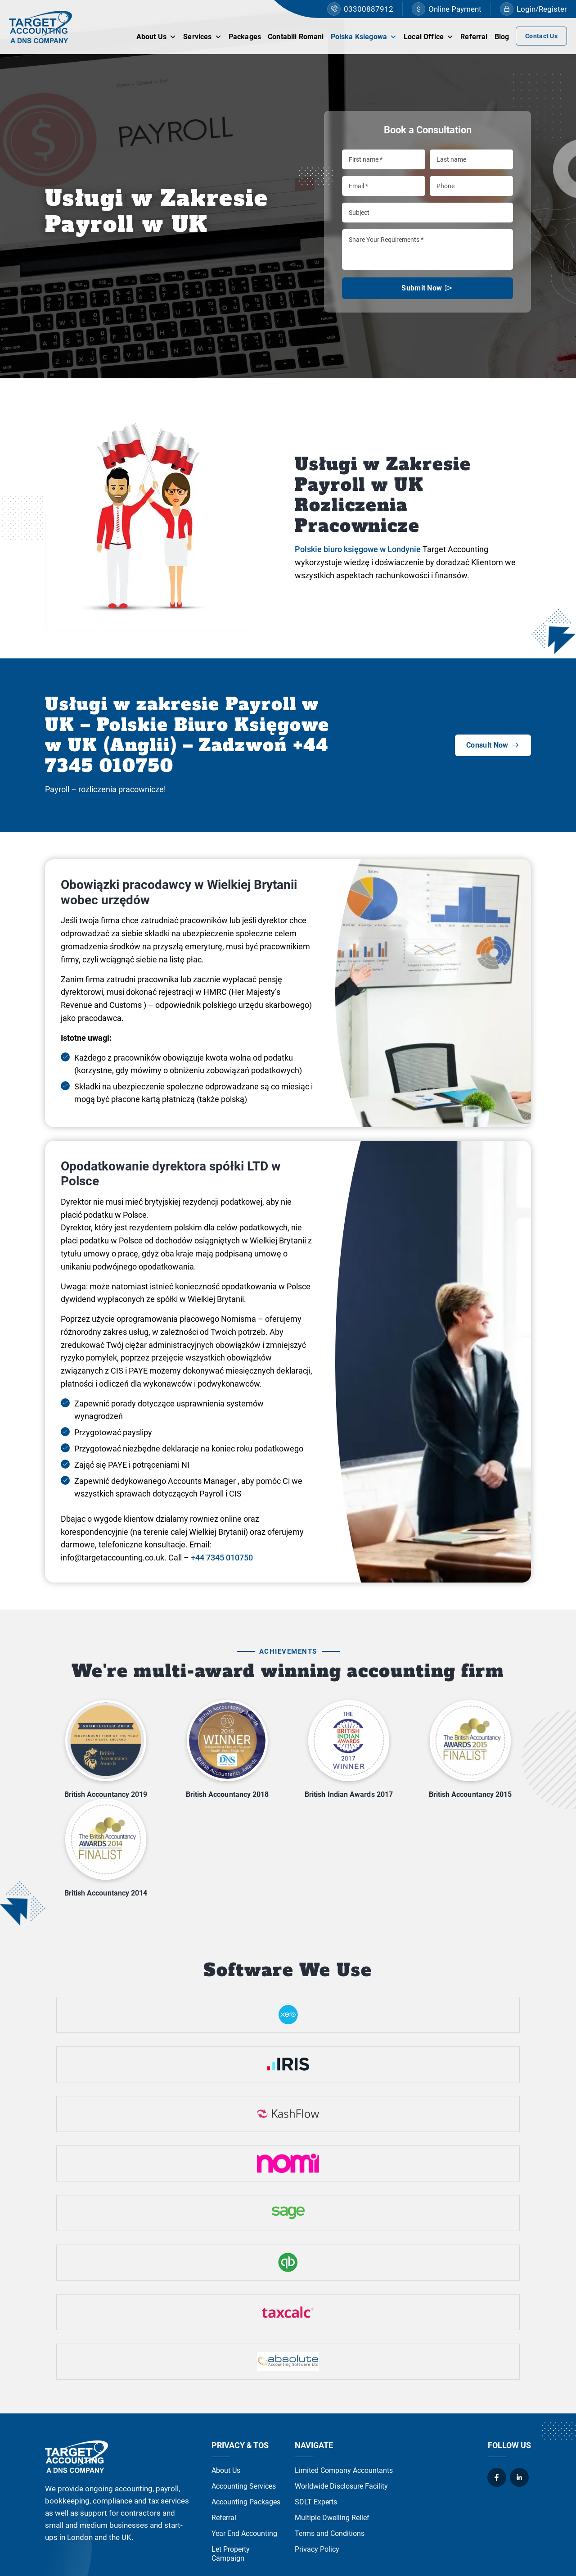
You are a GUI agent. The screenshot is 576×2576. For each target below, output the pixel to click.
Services (202, 36)
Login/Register (533, 9)
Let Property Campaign (231, 2553)
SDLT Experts (316, 2502)
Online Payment (447, 9)
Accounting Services (244, 2486)
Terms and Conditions (329, 2533)
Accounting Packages (246, 2502)
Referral (473, 36)
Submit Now (427, 291)
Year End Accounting (244, 2533)
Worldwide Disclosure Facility (341, 2486)
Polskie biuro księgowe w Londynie (358, 549)
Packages (245, 36)
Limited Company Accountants (344, 2470)
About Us (156, 36)
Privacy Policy (317, 2549)
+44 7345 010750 (222, 1557)
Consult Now (493, 745)
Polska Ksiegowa (364, 36)
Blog (502, 36)
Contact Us (541, 36)
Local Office (429, 36)
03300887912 (360, 9)
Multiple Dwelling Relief (332, 2517)
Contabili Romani (296, 36)
